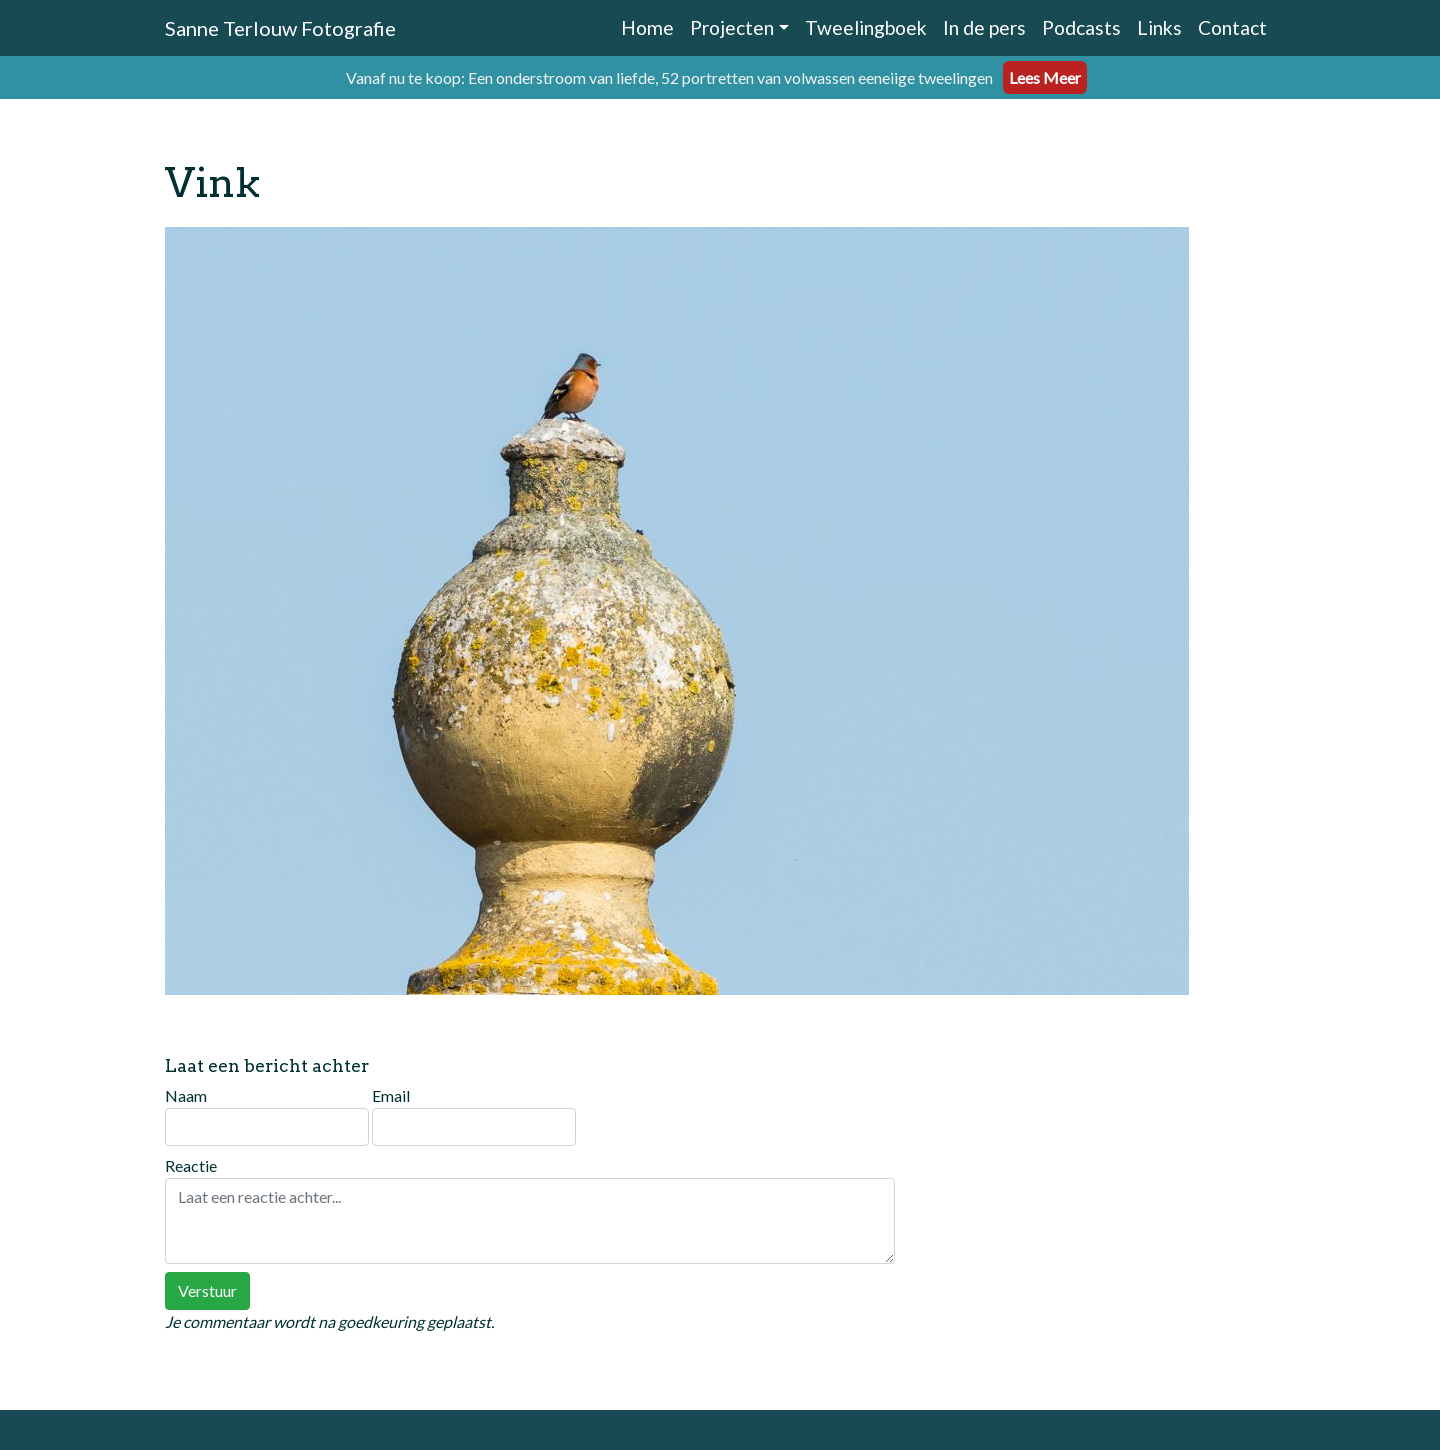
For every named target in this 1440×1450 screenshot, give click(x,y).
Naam (267, 1116)
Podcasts (1081, 27)
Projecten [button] (732, 27)
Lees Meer (1045, 77)
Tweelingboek (866, 27)
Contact (1232, 27)
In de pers (984, 27)
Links (1159, 27)
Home (647, 27)
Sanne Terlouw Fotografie (280, 28)
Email (474, 1116)
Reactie (530, 1210)
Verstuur (207, 1290)
